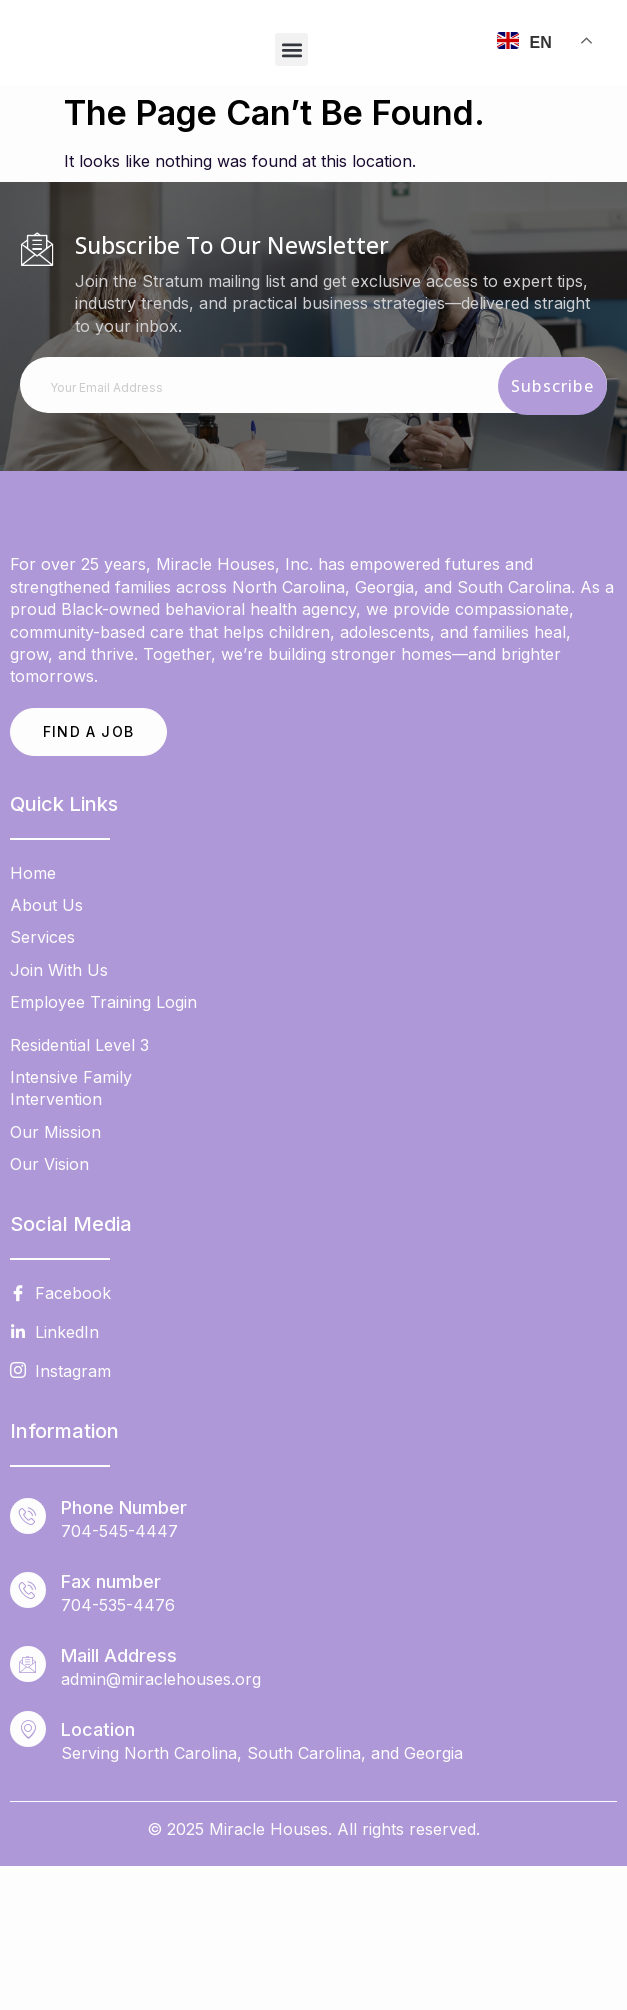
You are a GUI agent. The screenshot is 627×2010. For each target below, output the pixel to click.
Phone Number (124, 1651)
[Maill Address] (28, 1808)
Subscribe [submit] (552, 386)
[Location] (28, 1873)
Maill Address (119, 1799)
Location (98, 1873)
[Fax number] (28, 1734)
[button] (291, 49)
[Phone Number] (28, 1660)
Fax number (111, 1725)
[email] (313, 385)
